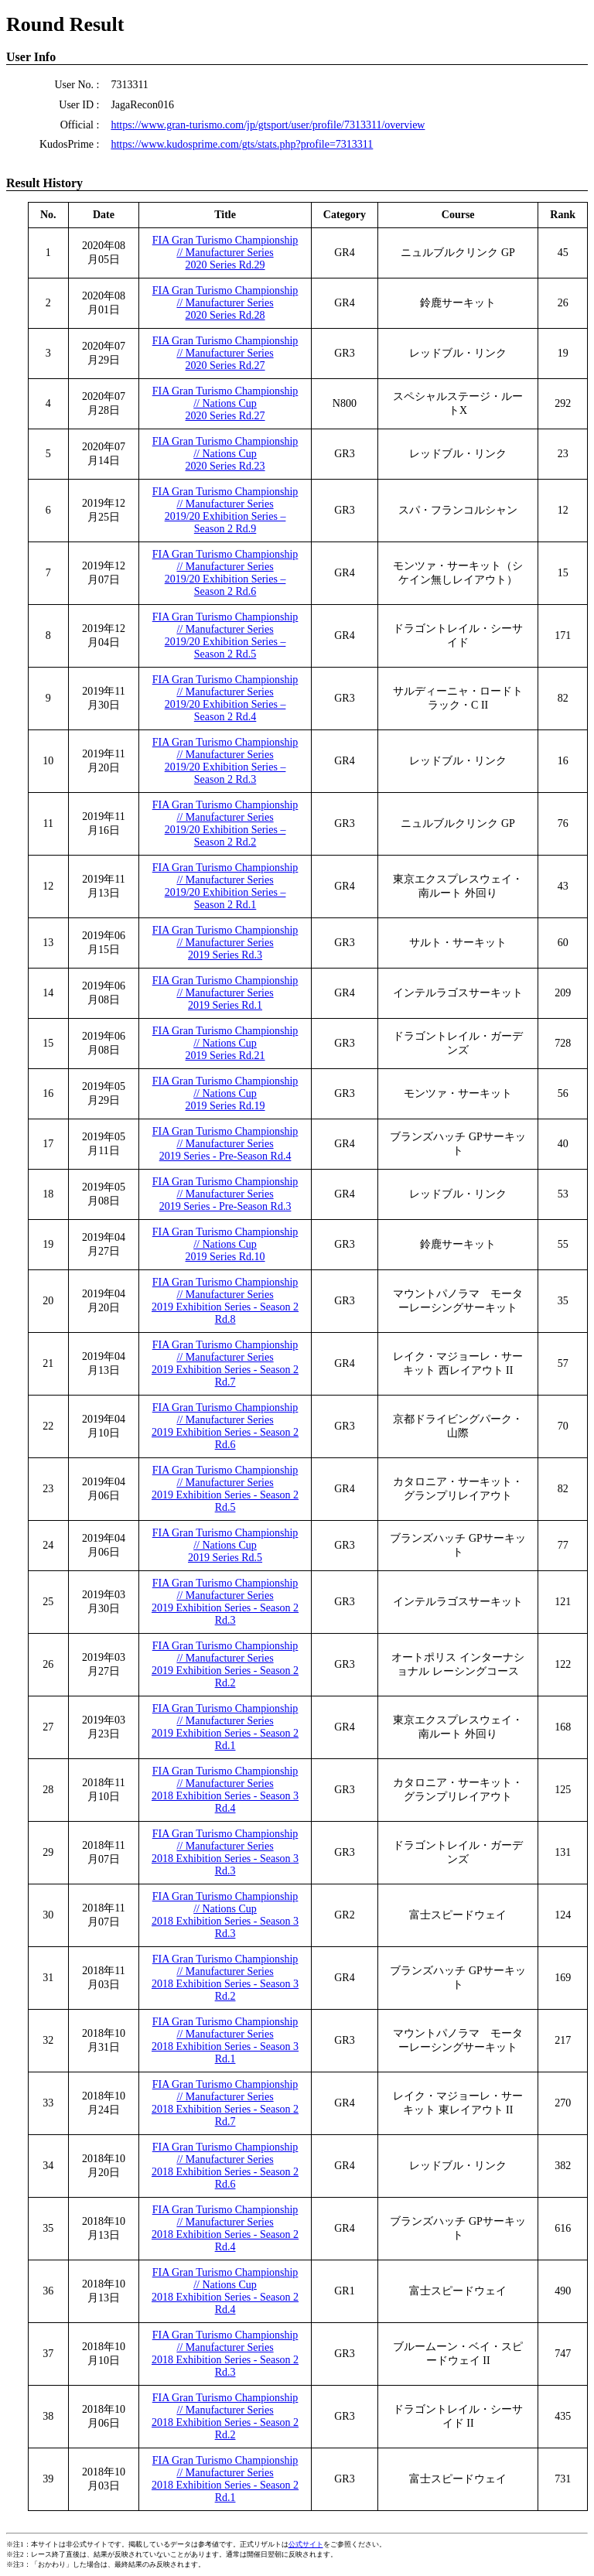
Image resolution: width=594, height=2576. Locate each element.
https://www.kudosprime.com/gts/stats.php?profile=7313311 (242, 144)
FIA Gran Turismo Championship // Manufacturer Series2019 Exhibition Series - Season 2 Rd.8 (225, 1300)
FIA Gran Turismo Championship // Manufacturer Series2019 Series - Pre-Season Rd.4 (225, 1144)
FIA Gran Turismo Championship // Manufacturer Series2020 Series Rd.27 (225, 353)
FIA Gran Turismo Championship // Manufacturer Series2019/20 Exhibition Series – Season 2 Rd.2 (225, 823)
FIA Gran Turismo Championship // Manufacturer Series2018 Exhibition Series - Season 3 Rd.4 (225, 1789)
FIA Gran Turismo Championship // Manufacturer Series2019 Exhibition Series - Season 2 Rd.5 (225, 1488)
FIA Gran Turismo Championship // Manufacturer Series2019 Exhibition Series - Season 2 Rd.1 (225, 1727)
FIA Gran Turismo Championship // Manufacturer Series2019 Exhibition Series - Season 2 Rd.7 (225, 1363)
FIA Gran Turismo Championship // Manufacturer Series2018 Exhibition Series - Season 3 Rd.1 (225, 2040)
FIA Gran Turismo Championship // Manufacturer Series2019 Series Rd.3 (225, 942)
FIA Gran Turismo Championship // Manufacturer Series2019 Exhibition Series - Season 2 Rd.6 (225, 1426)
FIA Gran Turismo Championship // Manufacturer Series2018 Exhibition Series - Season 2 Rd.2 (225, 2416)
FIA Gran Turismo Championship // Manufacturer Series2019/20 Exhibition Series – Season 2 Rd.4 (225, 698)
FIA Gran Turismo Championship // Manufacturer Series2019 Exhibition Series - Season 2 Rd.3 (225, 1601)
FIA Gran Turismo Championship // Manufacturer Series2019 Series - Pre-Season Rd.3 (225, 1194)
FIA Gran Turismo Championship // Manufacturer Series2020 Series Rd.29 (225, 252)
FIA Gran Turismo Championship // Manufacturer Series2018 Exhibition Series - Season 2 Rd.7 (225, 2103)
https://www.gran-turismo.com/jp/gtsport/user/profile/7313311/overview (268, 125)
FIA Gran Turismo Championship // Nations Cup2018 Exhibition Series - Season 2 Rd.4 (225, 2291)
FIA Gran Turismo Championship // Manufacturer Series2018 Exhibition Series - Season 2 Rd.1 (225, 2479)
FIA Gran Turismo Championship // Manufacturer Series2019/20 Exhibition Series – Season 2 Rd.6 (225, 572)
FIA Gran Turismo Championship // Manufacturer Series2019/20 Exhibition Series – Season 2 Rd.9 (225, 510)
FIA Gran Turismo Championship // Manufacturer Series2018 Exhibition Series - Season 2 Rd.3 (225, 2353)
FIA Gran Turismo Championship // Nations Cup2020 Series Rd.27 (225, 403)
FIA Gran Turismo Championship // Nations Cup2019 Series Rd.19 (225, 1093)
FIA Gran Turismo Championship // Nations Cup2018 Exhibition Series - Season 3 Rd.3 (225, 1915)
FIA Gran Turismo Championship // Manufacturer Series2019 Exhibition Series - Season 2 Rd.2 (225, 1664)
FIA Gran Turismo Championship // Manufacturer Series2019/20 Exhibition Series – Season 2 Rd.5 (225, 635)
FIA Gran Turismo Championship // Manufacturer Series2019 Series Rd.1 (225, 993)
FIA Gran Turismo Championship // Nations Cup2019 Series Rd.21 (225, 1043)
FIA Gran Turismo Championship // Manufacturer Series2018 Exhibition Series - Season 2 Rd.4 (225, 2228)
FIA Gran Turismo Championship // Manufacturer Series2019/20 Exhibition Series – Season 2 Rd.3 (225, 760)
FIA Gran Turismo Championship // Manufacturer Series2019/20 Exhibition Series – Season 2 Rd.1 (225, 886)
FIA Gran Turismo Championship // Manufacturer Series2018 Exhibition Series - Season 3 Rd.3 (225, 1852)
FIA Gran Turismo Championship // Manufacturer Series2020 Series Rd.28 (225, 303)
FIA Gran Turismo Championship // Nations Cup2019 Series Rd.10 (225, 1244)
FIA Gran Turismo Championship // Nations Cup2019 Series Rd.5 (225, 1545)
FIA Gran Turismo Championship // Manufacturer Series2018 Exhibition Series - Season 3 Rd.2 (225, 1977)
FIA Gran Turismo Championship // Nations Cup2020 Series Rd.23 (225, 454)
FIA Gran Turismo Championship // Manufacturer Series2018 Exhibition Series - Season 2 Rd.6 (225, 2165)
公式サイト (305, 2544)
